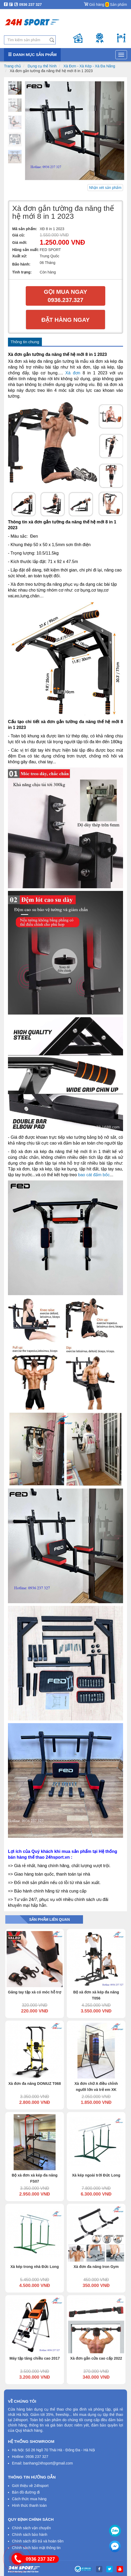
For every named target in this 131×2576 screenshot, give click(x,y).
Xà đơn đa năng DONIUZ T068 (34, 2083)
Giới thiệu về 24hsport (30, 2486)
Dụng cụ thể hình (42, 66)
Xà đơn (72, 373)
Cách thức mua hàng (29, 2499)
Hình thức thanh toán (29, 2505)
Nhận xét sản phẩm (105, 187)
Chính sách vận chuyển (31, 2528)
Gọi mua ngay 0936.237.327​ (65, 296)
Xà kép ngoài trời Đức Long (96, 2175)
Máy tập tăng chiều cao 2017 (35, 2358)
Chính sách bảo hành (29, 2534)
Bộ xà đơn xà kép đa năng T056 (96, 1995)
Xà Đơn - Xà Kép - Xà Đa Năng (89, 66)
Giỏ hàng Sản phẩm (105, 3)
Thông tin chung (25, 342)
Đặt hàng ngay (65, 320)
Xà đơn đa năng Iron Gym (96, 2267)
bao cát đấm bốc (94, 1175)
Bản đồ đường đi (26, 2492)
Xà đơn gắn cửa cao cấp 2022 (96, 2358)
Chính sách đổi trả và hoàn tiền (37, 2541)
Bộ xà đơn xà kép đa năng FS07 (35, 2178)
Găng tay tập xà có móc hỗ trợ (34, 1992)
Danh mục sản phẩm (32, 54)
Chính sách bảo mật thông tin (36, 2548)
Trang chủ (12, 66)
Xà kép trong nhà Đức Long (34, 2267)
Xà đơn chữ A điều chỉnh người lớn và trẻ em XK (96, 2086)
